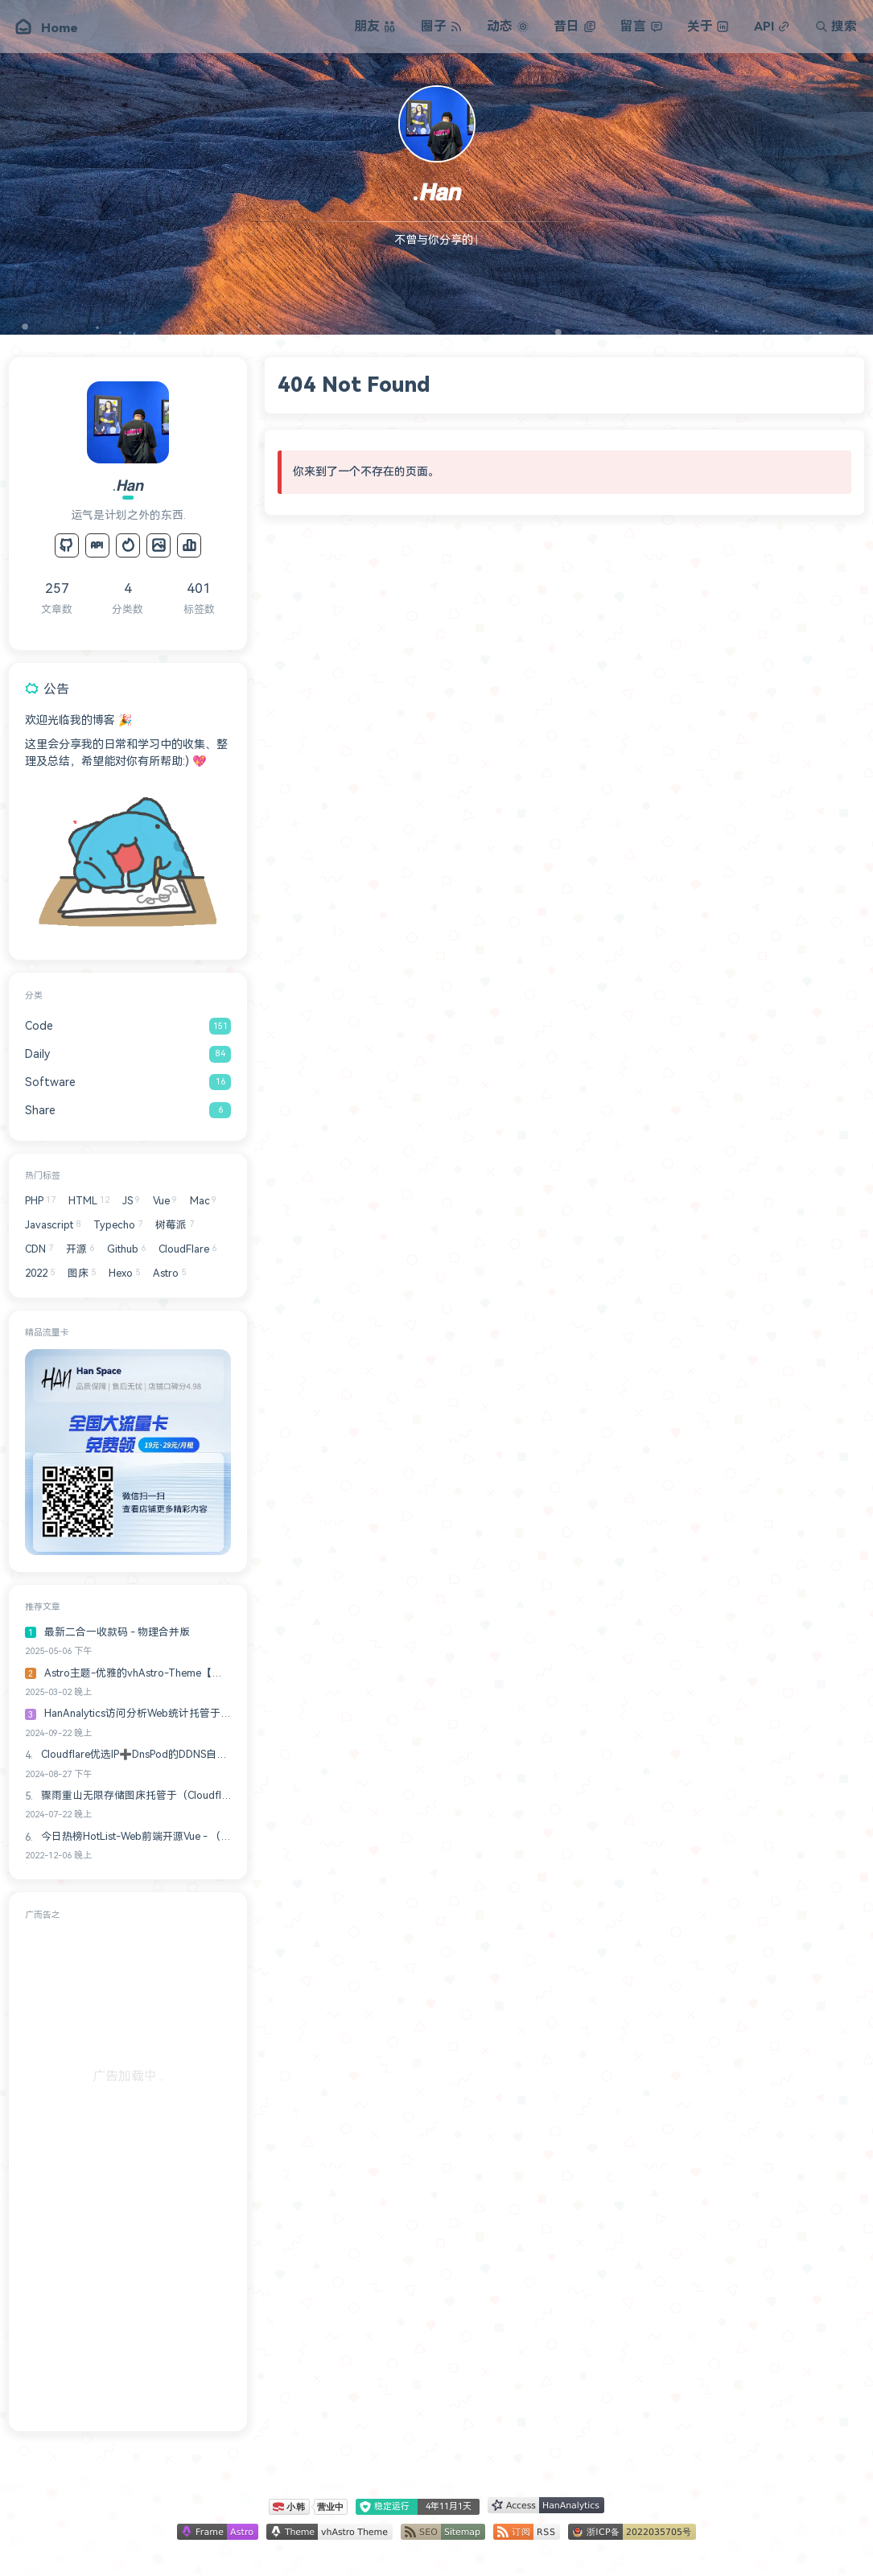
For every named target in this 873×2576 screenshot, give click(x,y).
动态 (508, 26)
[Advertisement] (128, 2173)
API (772, 26)
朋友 (375, 26)
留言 (641, 26)
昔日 (574, 26)
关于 (708, 26)
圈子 (442, 26)
